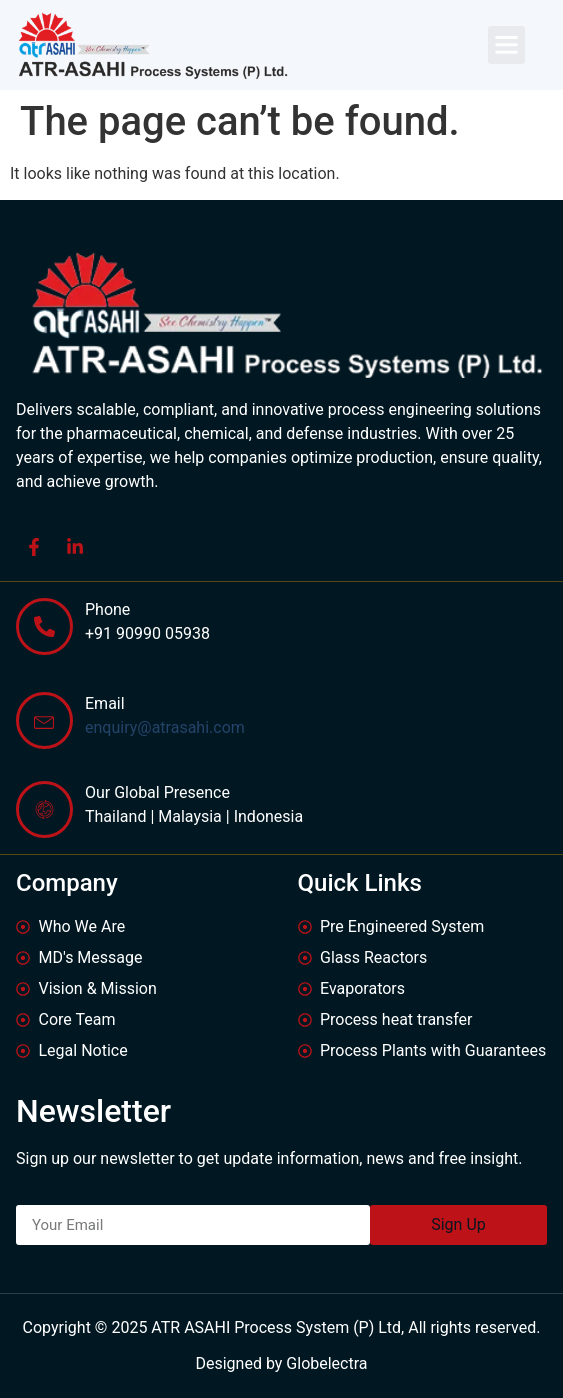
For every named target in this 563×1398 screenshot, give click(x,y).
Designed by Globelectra (281, 1363)
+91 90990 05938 (147, 633)
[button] (507, 45)
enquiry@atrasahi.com (165, 727)
